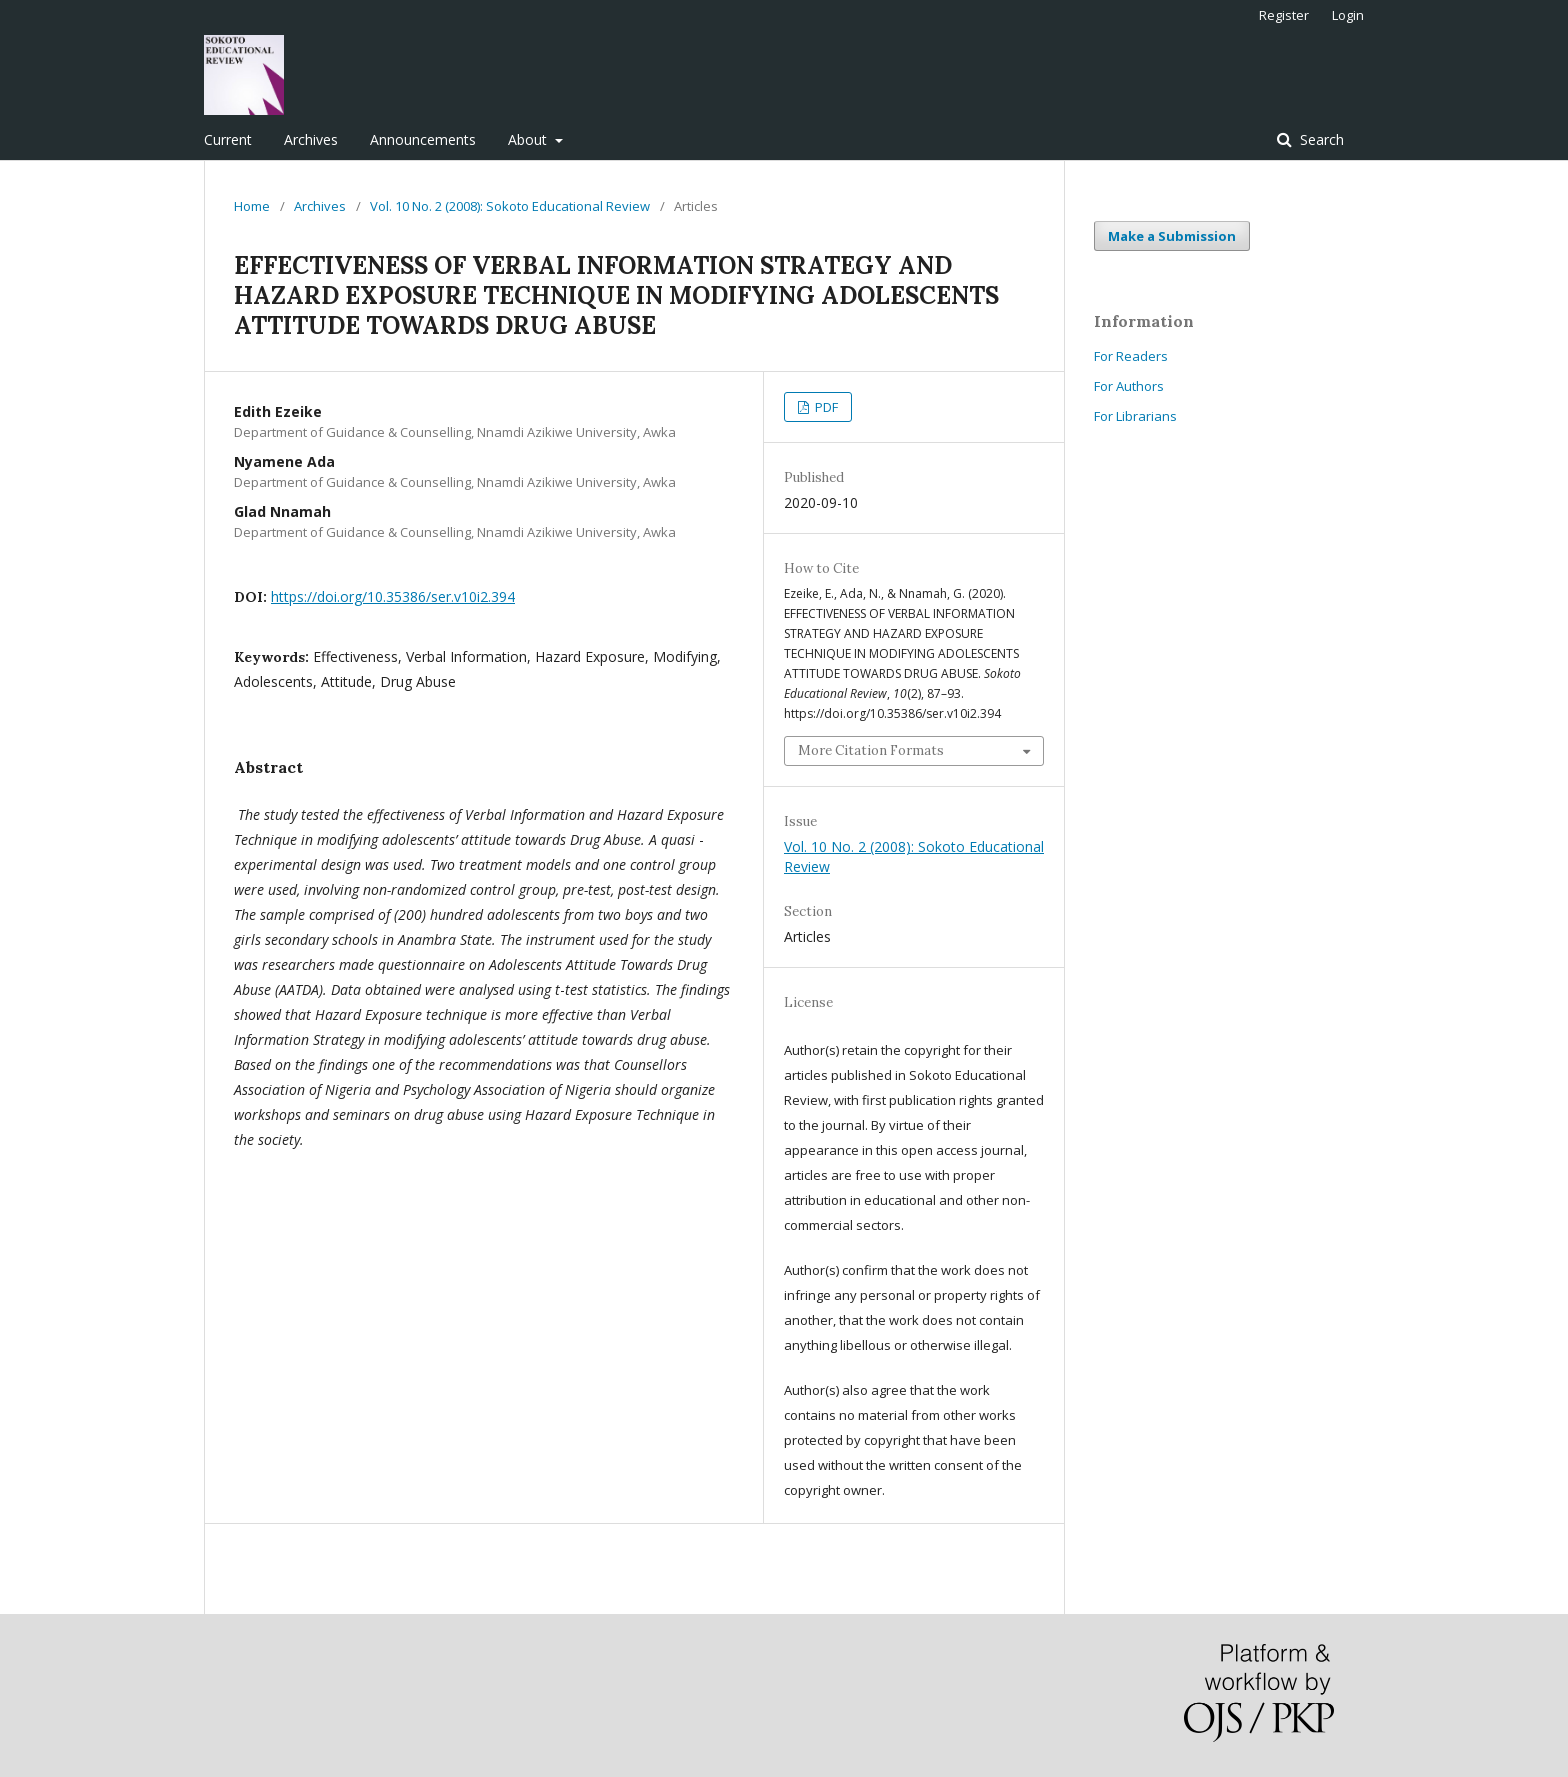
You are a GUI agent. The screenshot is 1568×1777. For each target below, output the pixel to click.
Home (252, 206)
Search (1320, 139)
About (529, 139)
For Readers (1131, 356)
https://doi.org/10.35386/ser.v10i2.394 (393, 596)
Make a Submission (1172, 236)
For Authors (1129, 386)
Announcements (423, 139)
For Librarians (1135, 416)
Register (1284, 15)
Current (228, 139)
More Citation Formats (871, 750)
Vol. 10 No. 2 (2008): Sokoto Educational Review (510, 206)
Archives (311, 139)
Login (1348, 15)
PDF (825, 407)
